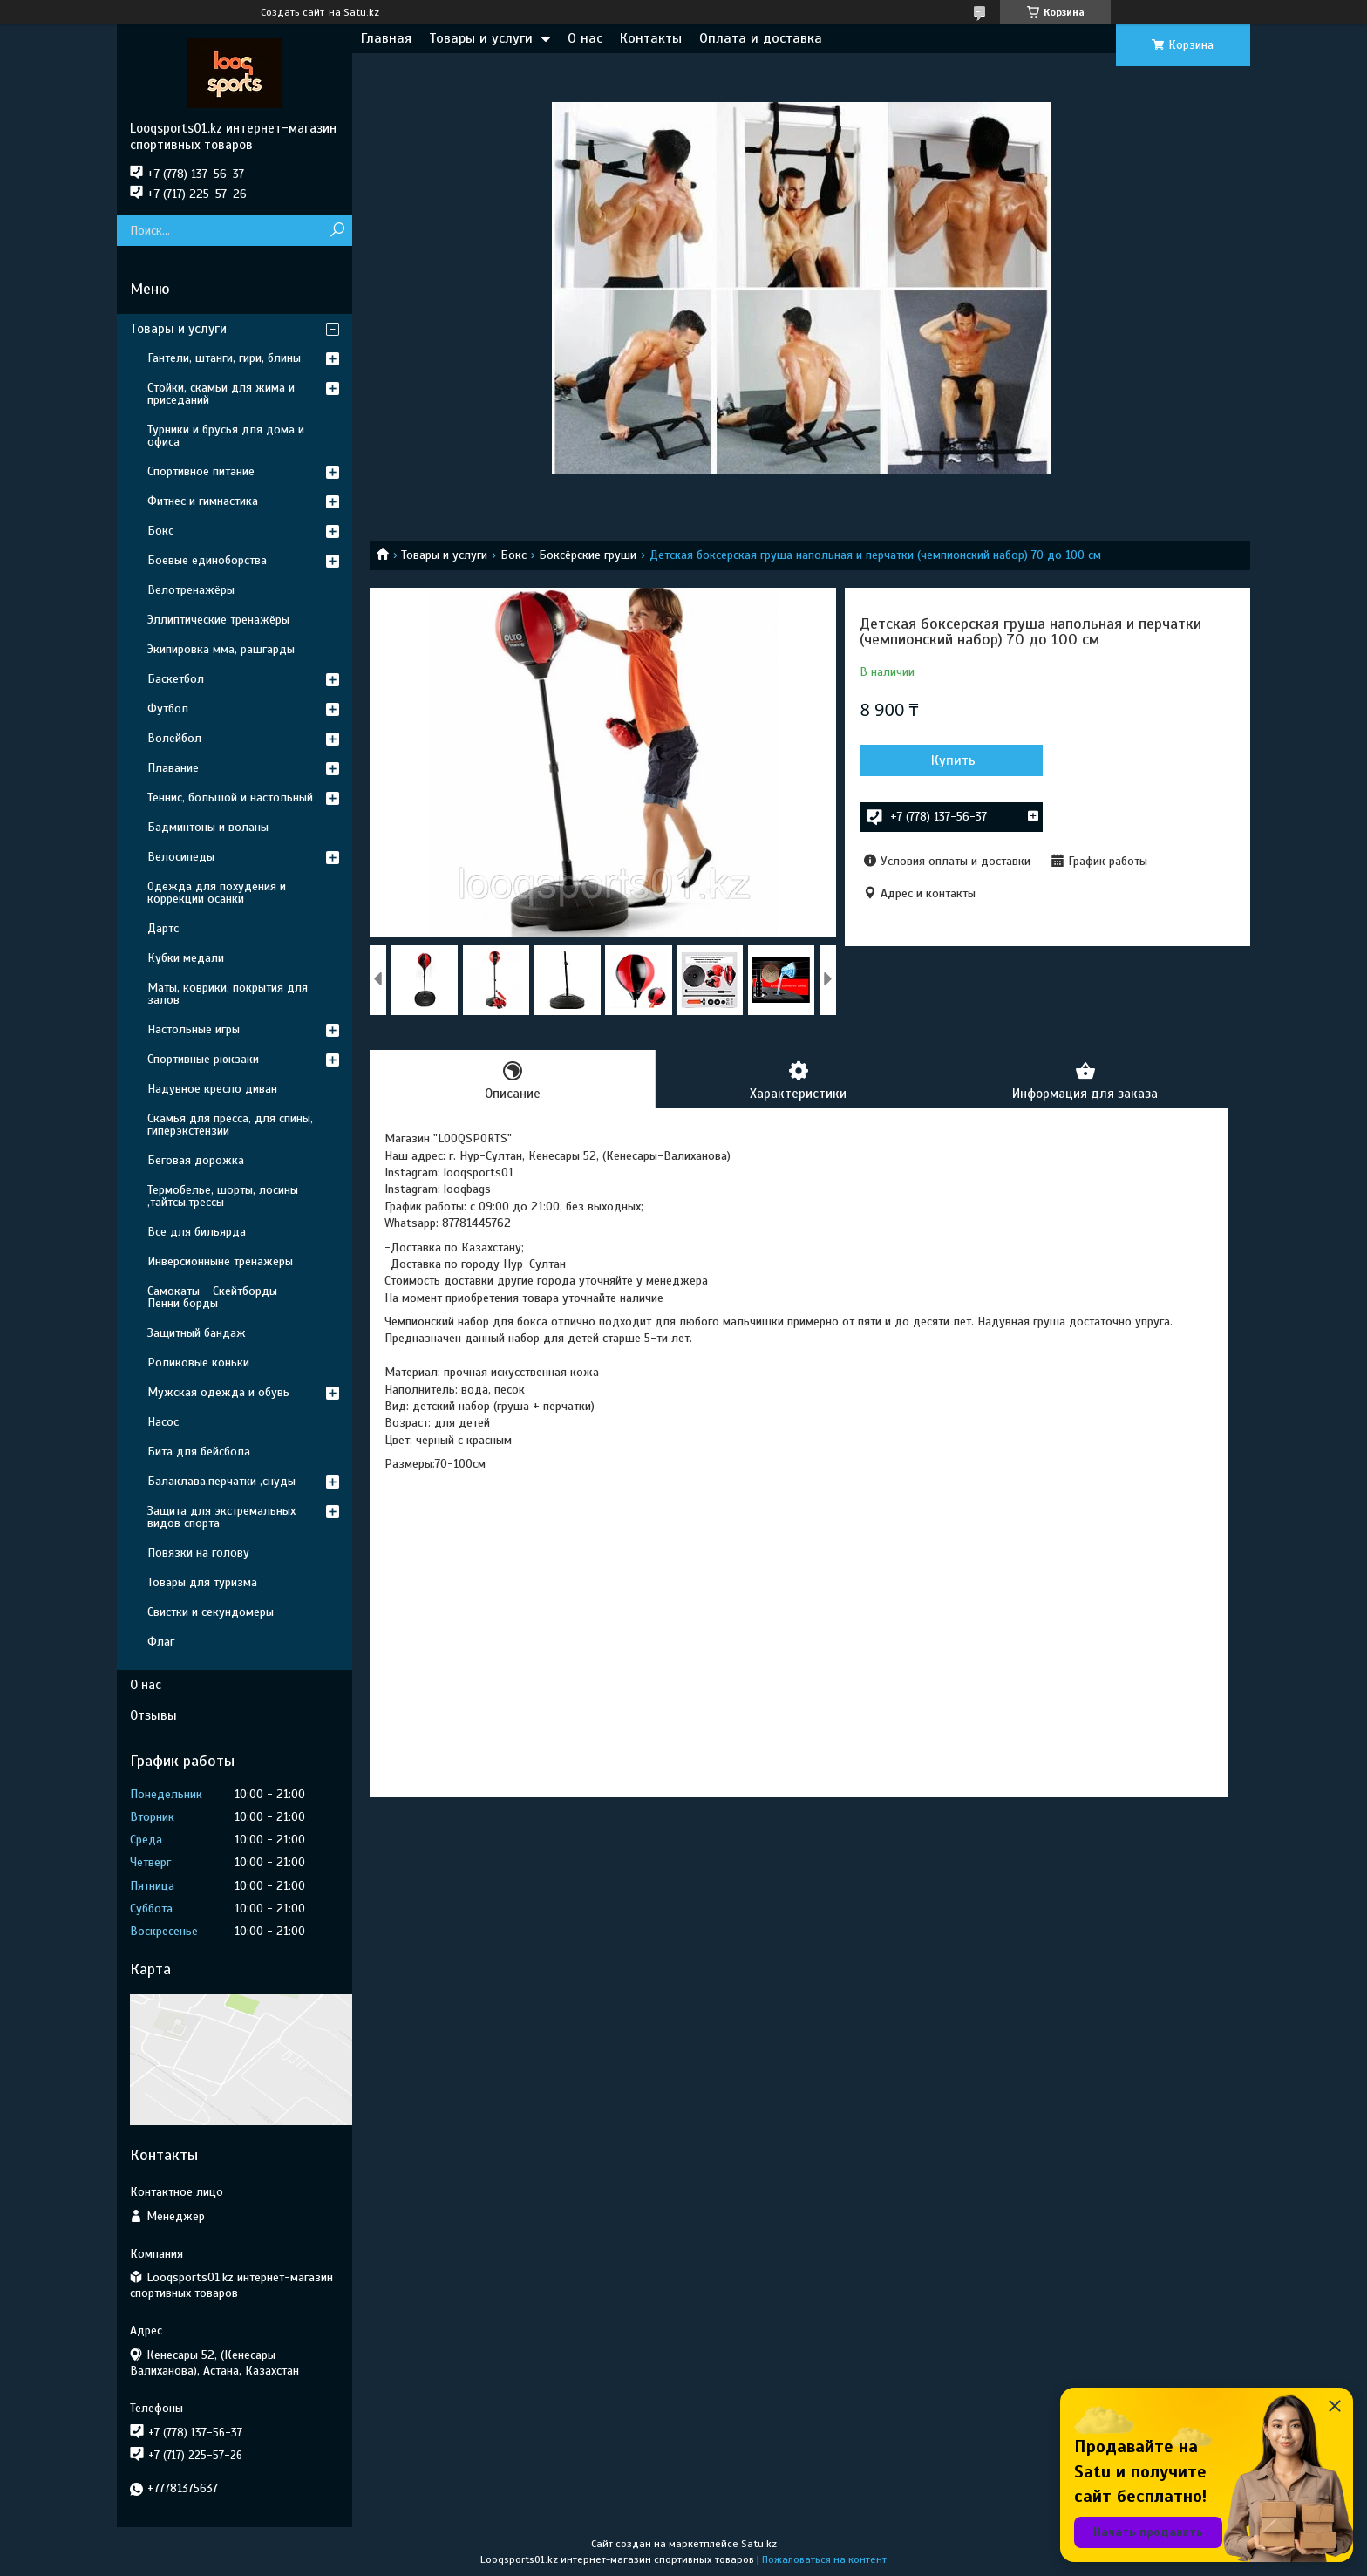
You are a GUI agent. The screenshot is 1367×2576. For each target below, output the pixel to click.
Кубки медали (185, 958)
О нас (585, 38)
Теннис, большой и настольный (230, 797)
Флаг (160, 1641)
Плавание (173, 767)
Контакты (651, 38)
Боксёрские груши (587, 555)
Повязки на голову (198, 1552)
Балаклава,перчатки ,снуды (221, 1481)
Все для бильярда (196, 1231)
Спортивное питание (201, 471)
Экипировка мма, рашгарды (221, 649)
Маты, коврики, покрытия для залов (227, 993)
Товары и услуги (481, 38)
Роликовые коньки (198, 1362)
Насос (163, 1421)
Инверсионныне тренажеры (220, 1261)
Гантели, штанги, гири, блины (224, 358)
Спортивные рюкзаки (203, 1059)
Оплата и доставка (760, 38)
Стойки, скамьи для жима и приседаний (221, 393)
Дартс (163, 928)
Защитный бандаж (196, 1332)
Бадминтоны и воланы (208, 827)
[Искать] (337, 230)
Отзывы (153, 1715)
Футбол (167, 708)
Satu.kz (759, 2544)
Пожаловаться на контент (824, 2559)
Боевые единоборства (207, 560)
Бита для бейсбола (198, 1451)
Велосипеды (180, 856)
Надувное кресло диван (212, 1088)
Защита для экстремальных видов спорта (221, 1516)
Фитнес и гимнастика (202, 501)
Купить (953, 760)
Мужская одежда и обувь (218, 1392)
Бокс (513, 555)
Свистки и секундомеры (210, 1612)
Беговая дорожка (195, 1160)
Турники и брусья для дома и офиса (225, 435)
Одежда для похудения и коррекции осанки (216, 892)
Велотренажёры (191, 590)
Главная (386, 38)
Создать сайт (292, 12)
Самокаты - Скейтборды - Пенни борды (217, 1297)
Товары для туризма (202, 1582)
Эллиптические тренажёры (218, 619)
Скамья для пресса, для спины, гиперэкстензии (230, 1124)
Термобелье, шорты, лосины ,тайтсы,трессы (222, 1196)
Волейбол (174, 738)
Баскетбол (175, 678)
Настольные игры (193, 1029)
